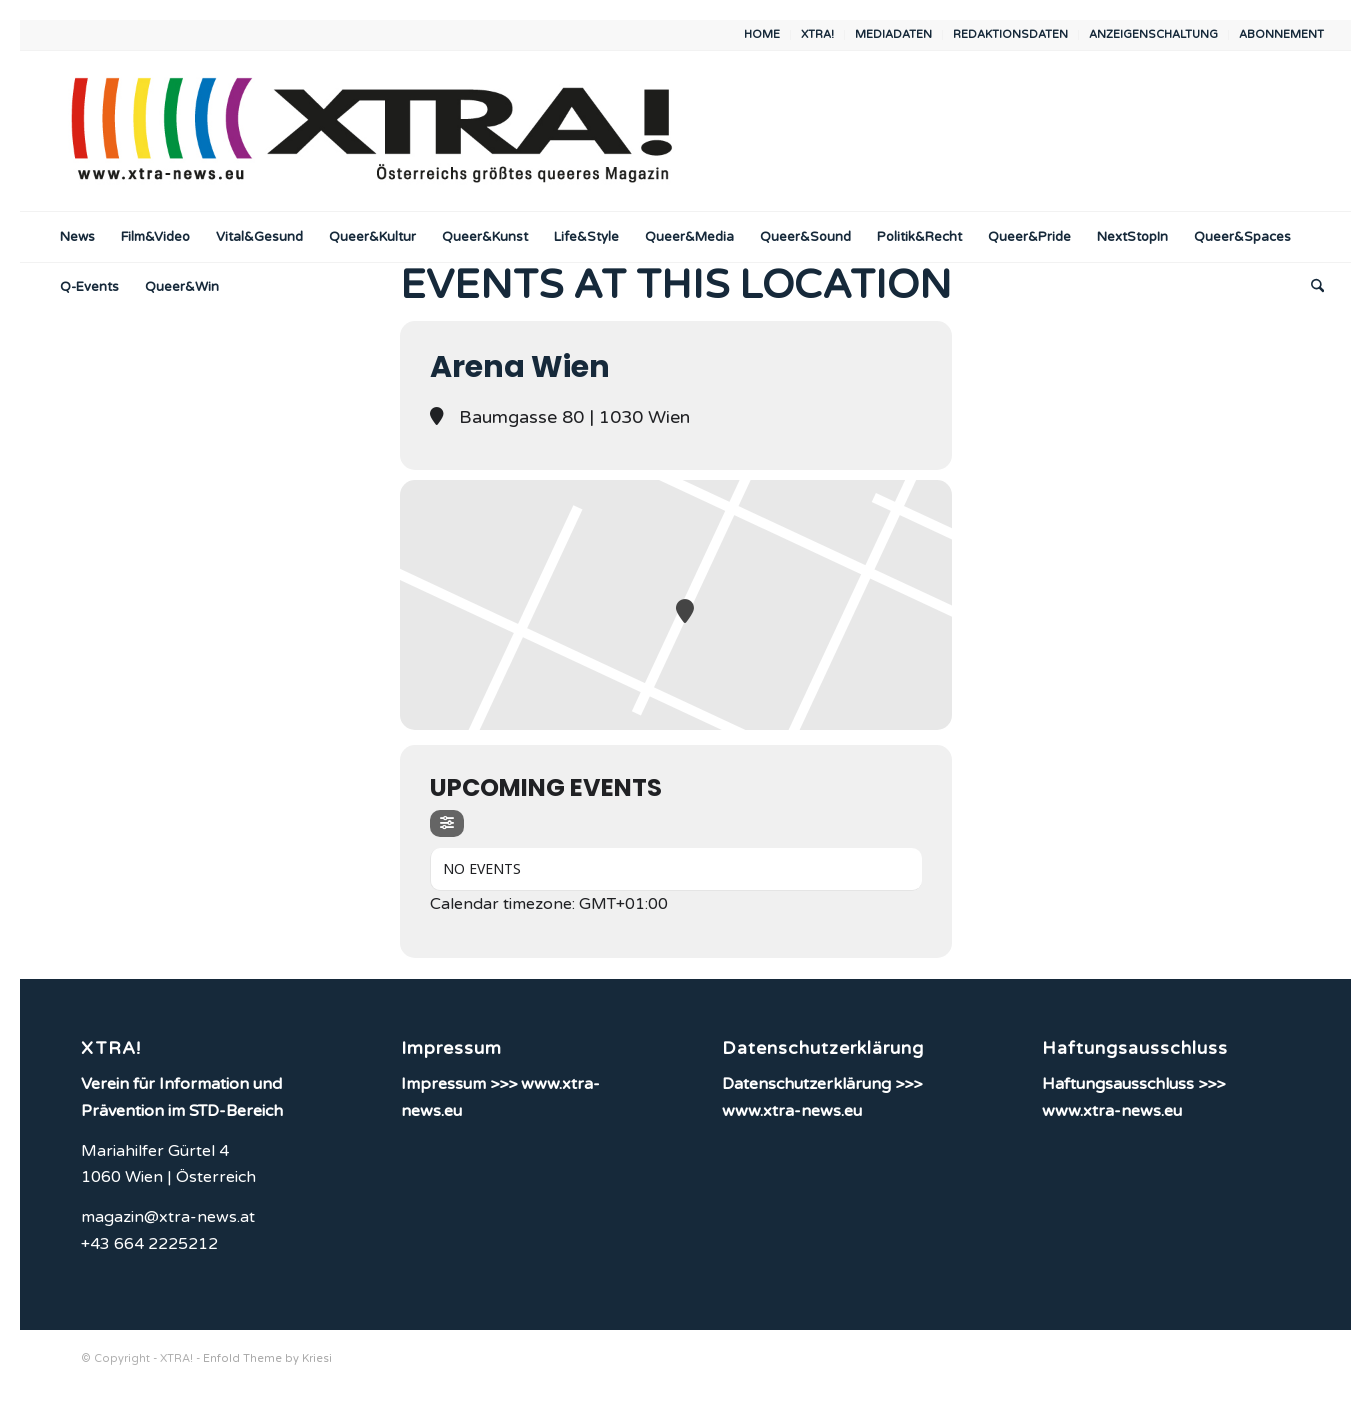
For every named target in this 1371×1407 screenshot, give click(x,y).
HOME (762, 34)
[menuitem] (762, 35)
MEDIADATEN (893, 34)
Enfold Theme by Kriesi (267, 1358)
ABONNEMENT (1281, 34)
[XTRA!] (372, 131)
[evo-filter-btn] (447, 823)
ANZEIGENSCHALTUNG (1153, 34)
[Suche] (1311, 287)
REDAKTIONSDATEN (1010, 34)
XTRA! (817, 34)
